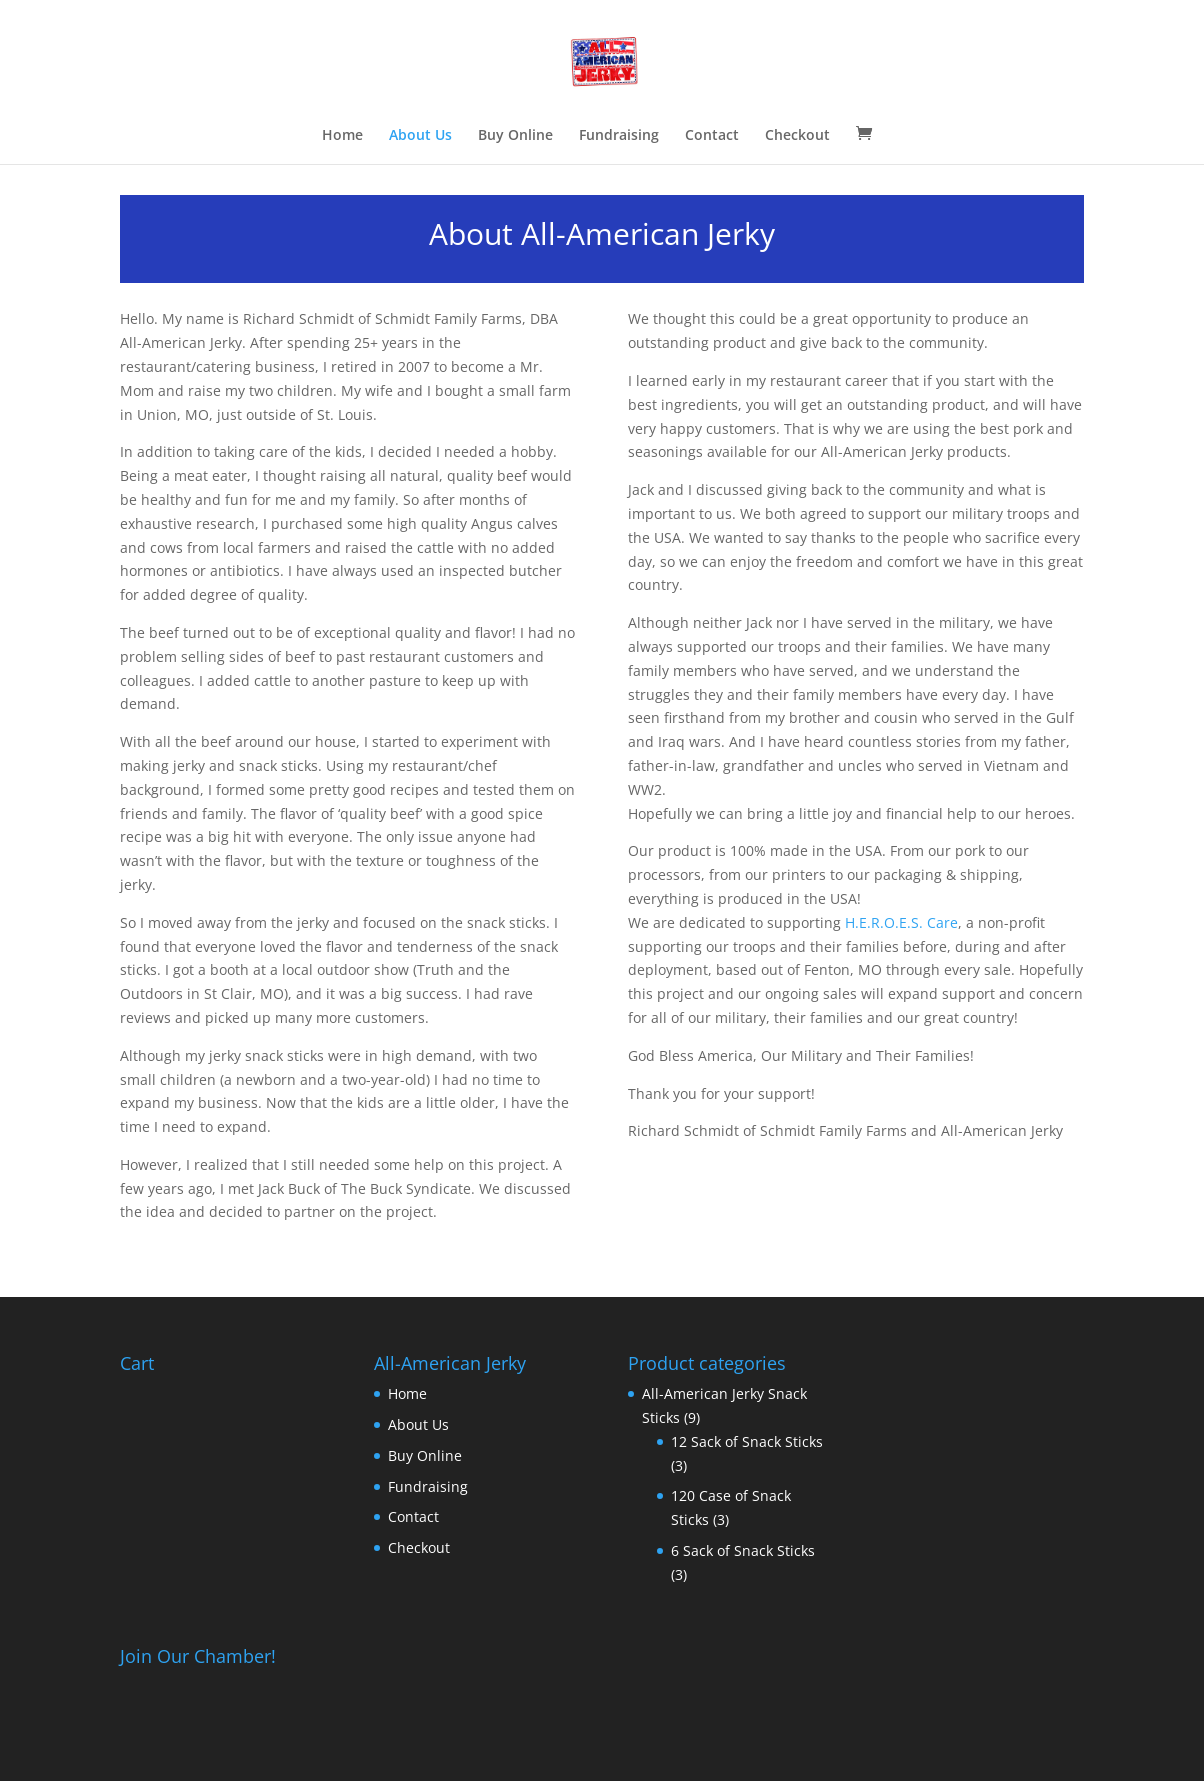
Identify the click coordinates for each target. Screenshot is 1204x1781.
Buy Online (515, 136)
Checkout (797, 136)
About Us (420, 136)
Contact (712, 136)
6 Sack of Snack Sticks (743, 1550)
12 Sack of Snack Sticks (747, 1441)
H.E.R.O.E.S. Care (901, 922)
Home (342, 136)
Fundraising (619, 136)
